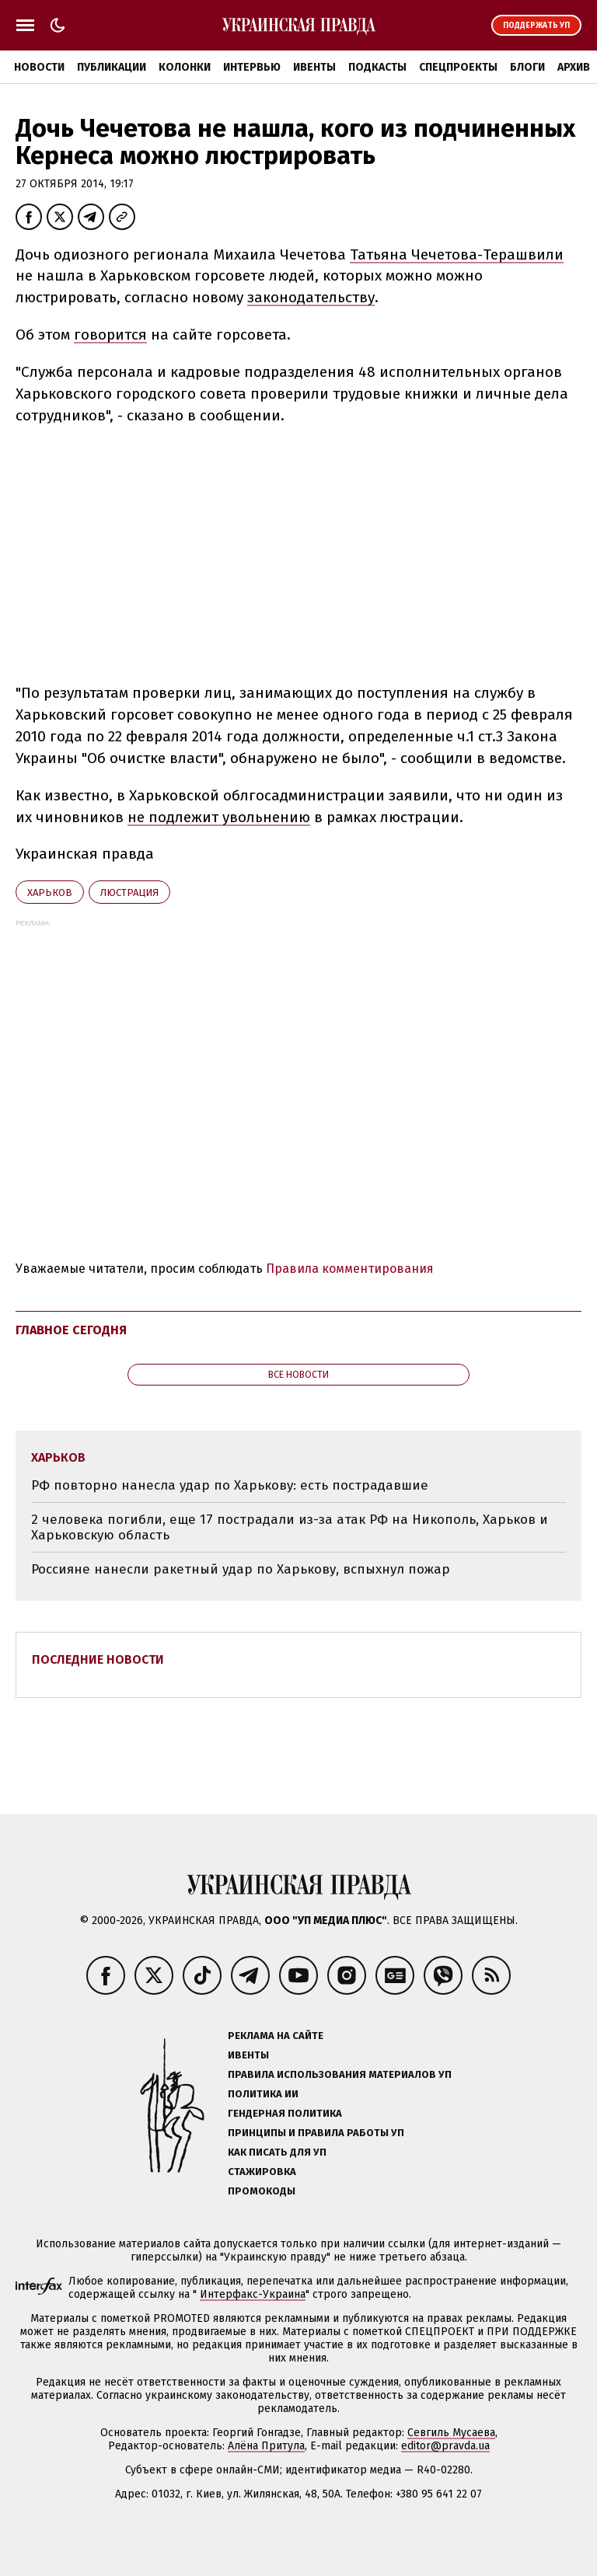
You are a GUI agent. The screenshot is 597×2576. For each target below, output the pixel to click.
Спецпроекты (458, 67)
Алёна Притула (266, 2445)
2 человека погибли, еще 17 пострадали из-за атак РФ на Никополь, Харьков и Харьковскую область (289, 1527)
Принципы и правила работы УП (316, 2133)
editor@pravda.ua (445, 2445)
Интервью (252, 67)
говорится (110, 334)
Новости (39, 67)
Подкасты (377, 67)
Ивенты (314, 67)
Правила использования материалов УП (340, 2074)
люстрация (129, 892)
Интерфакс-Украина (252, 2294)
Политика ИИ (263, 2094)
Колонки (185, 67)
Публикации (111, 67)
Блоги (527, 67)
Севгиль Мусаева (451, 2432)
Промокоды (261, 2191)
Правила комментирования (350, 1268)
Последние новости (98, 1659)
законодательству (311, 297)
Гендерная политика (285, 2113)
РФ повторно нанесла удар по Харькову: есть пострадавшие (229, 1485)
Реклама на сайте (275, 2035)
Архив (573, 67)
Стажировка (262, 2171)
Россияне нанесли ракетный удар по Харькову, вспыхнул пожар (240, 1569)
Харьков (49, 892)
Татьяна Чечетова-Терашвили (457, 254)
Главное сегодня (71, 1330)
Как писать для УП (277, 2152)
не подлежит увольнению (218, 817)
